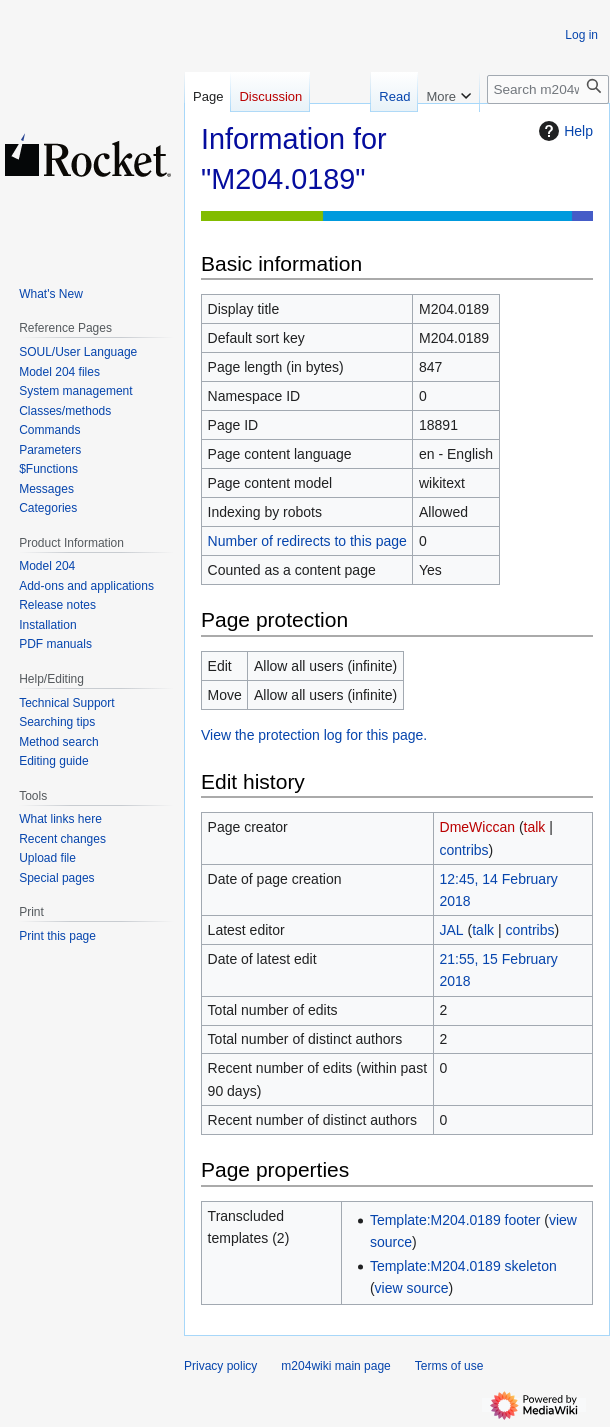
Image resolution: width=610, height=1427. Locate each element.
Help (563, 131)
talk (535, 827)
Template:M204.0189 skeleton (463, 1266)
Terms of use (449, 1366)
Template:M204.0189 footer (455, 1220)
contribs (464, 850)
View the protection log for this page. (314, 735)
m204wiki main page (335, 1366)
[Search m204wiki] (548, 89)
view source (412, 1288)
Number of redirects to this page (307, 541)
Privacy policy (220, 1366)
